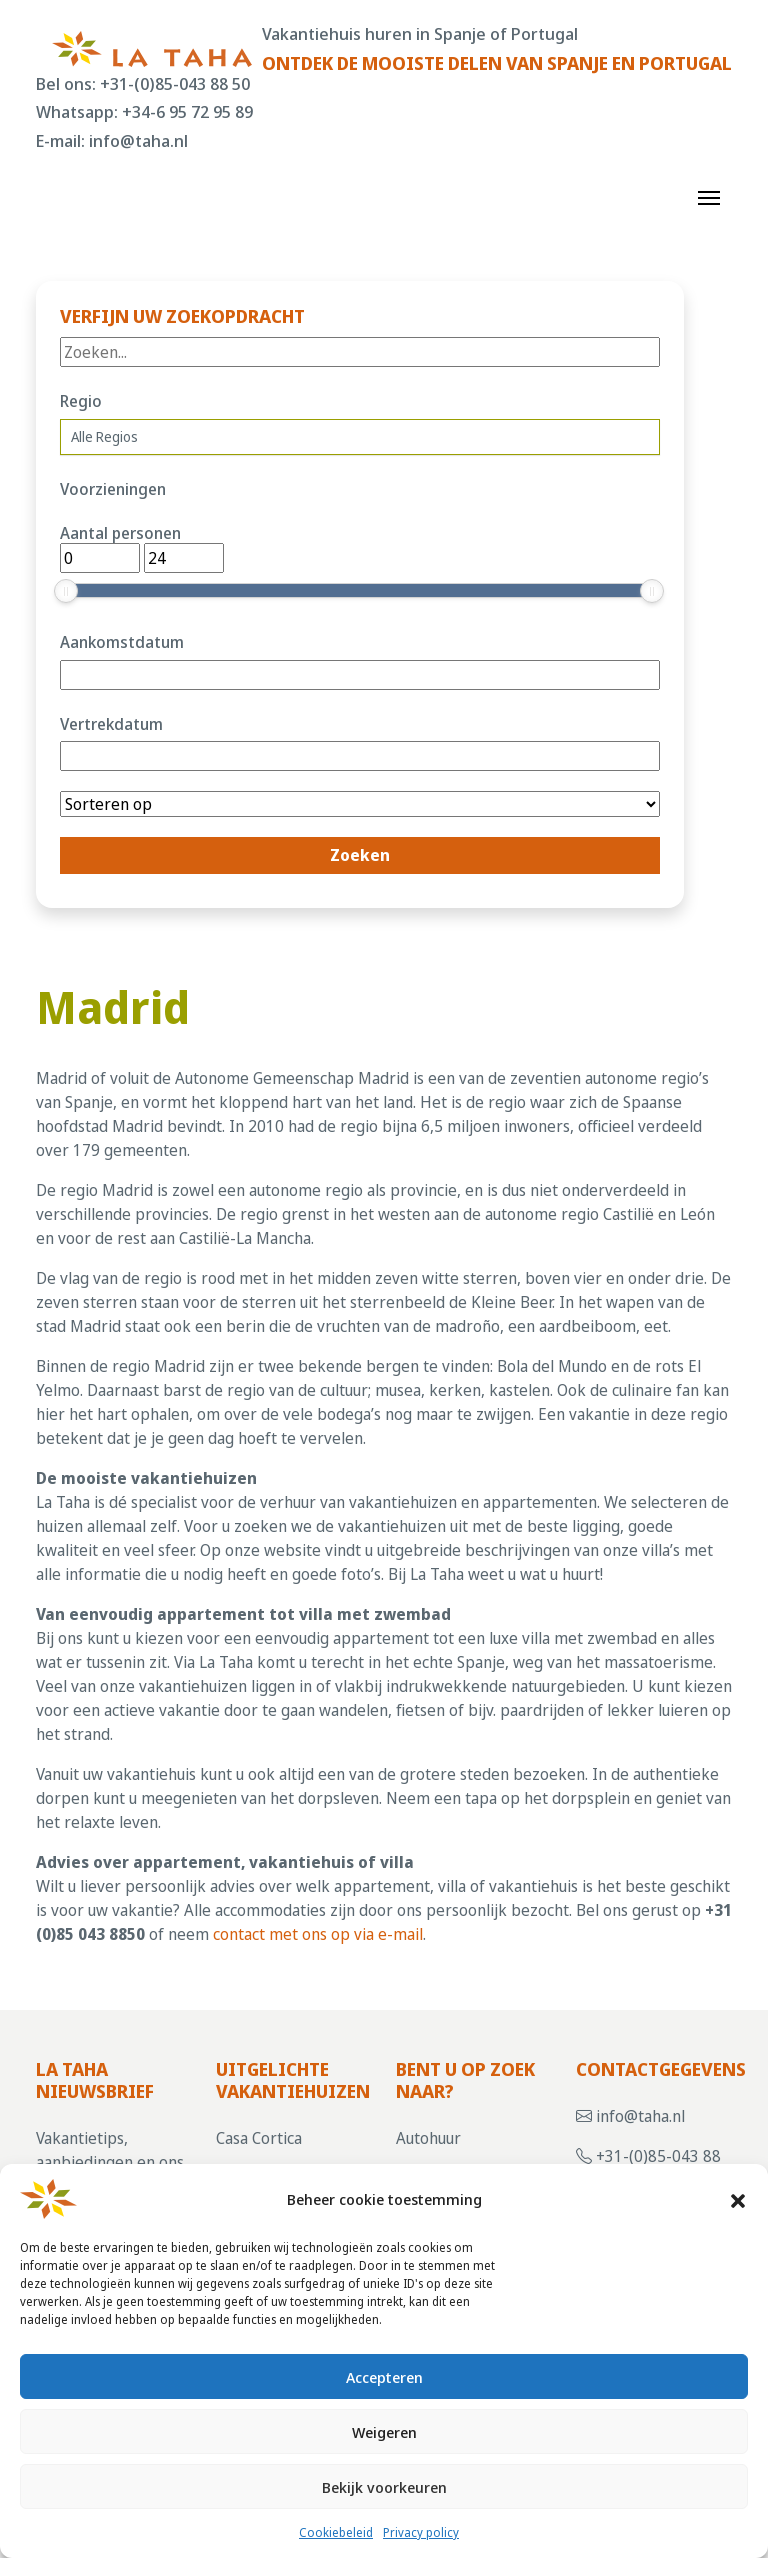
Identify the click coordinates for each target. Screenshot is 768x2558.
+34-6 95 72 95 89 (187, 111)
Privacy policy (421, 2532)
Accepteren (384, 2377)
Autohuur (428, 2138)
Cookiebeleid (336, 2532)
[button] (738, 2199)
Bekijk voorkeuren (384, 2487)
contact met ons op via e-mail (318, 1934)
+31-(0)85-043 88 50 (175, 83)
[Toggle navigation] (709, 196)
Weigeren (384, 2432)
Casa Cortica (259, 2138)
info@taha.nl (138, 140)
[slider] (66, 591)
